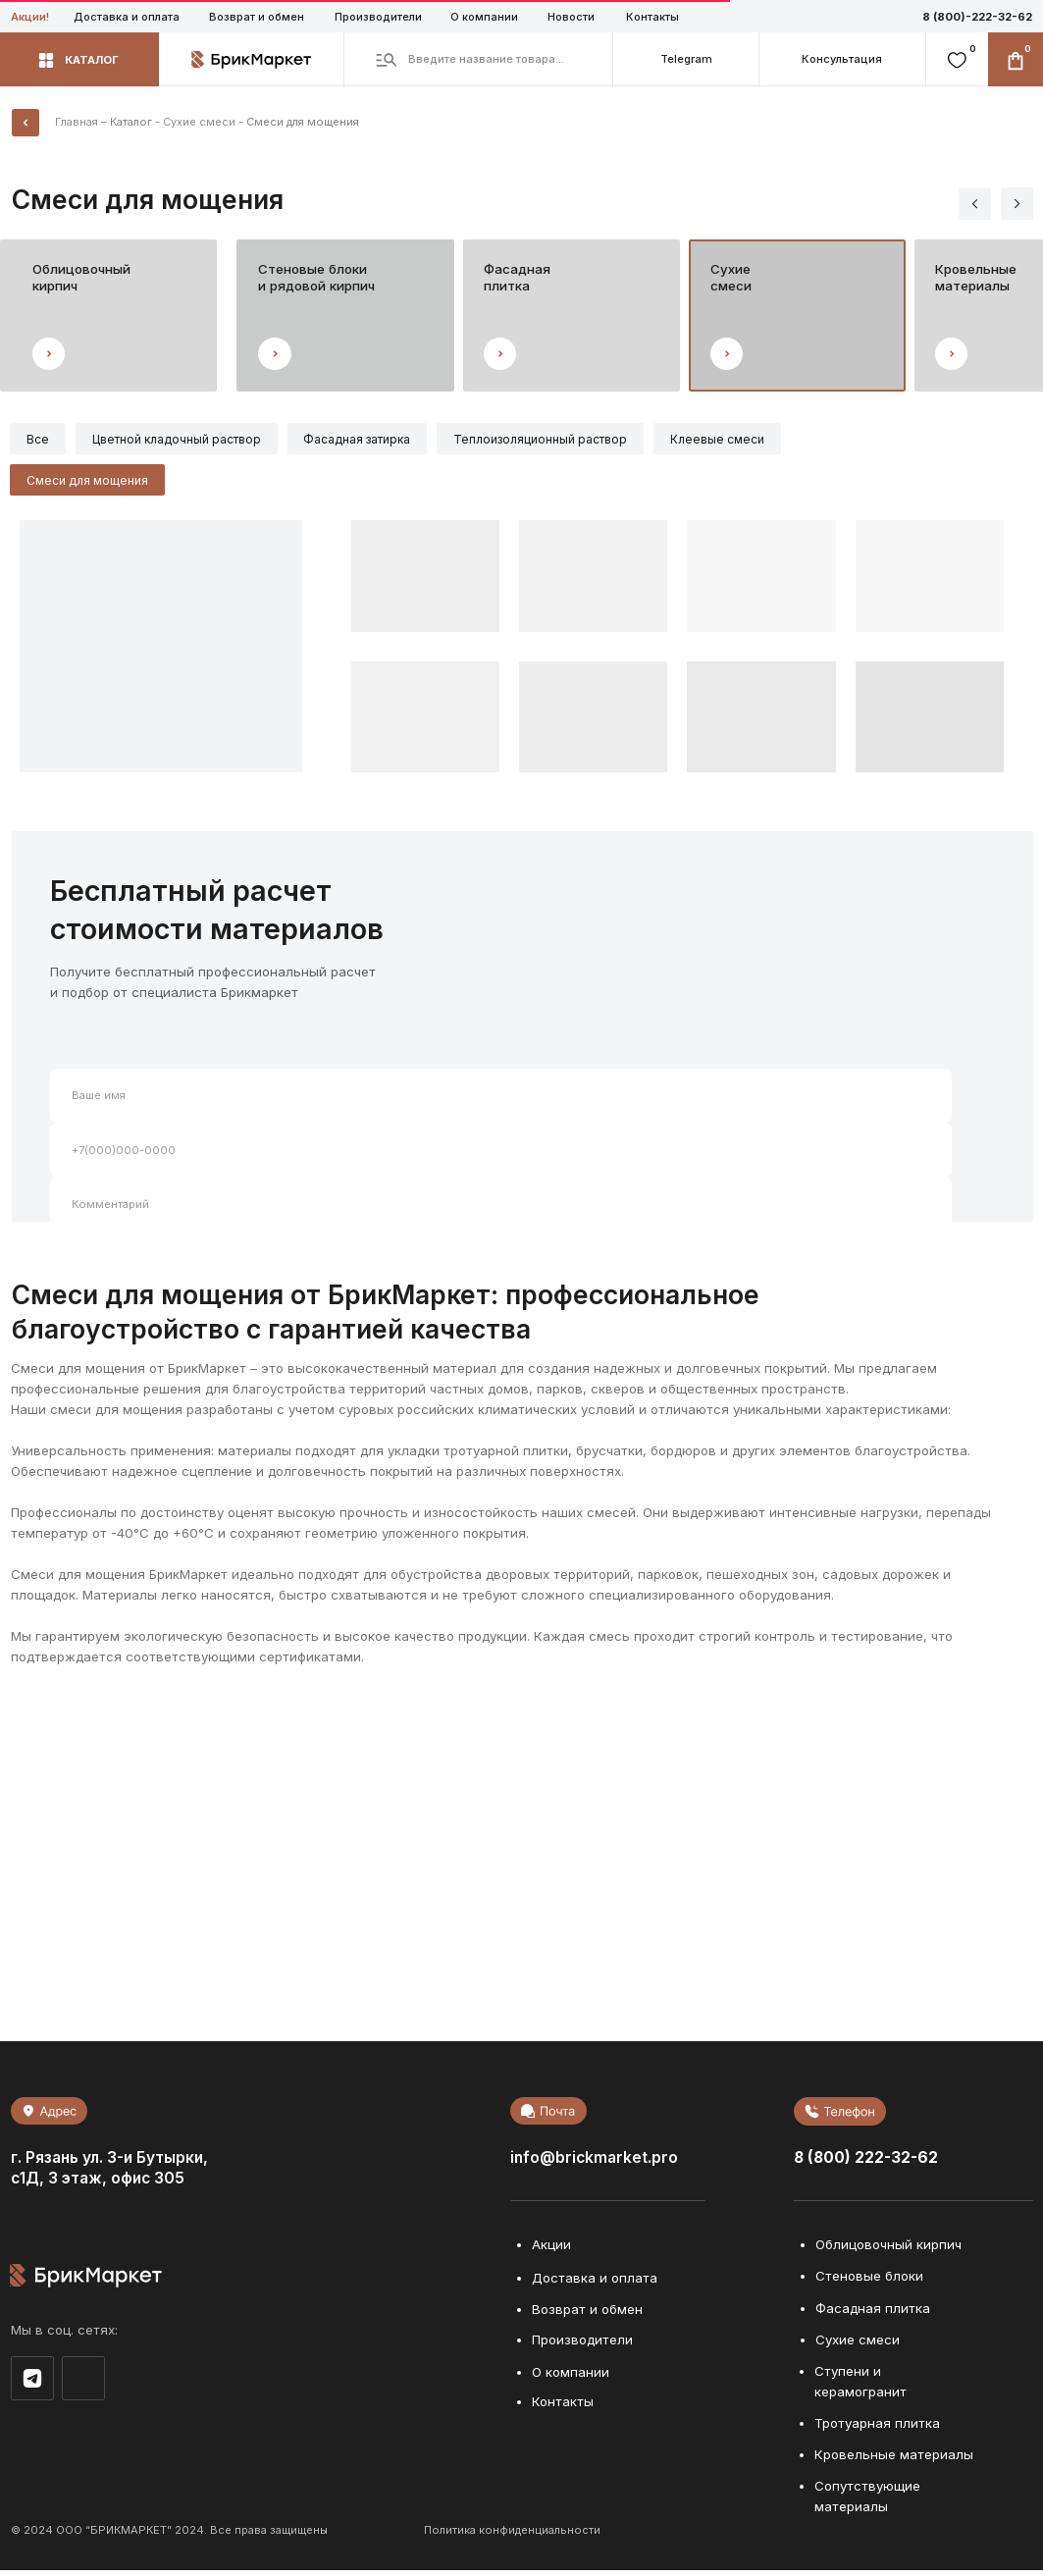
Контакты (652, 17)
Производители (378, 17)
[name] (501, 1101)
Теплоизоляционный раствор (555, 440)
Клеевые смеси (736, 440)
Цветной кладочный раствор (182, 440)
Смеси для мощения (89, 484)
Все (39, 440)
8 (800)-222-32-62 (977, 17)
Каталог (131, 122)
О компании (484, 17)
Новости (571, 17)
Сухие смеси (199, 122)
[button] (841, 59)
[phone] (501, 1156)
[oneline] (501, 1209)
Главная (76, 122)
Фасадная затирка (367, 440)
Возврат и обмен (256, 17)
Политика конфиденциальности (512, 2535)
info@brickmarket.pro (594, 2162)
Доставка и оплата (127, 17)
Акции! (30, 17)
